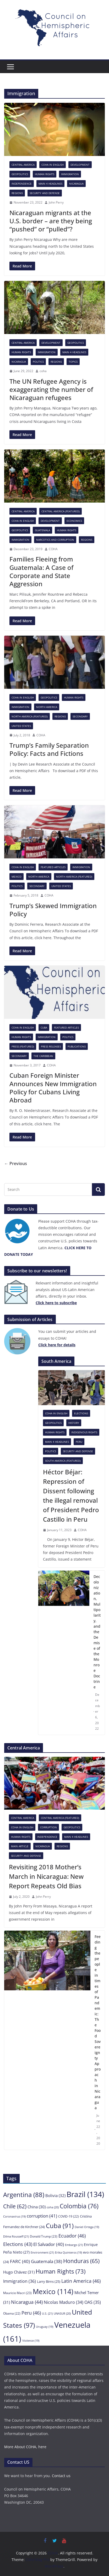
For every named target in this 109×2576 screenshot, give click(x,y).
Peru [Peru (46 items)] (31, 2312)
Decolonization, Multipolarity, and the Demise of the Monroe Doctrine (97, 1631)
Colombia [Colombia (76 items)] (79, 2206)
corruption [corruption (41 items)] (42, 2216)
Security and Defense (45, 193)
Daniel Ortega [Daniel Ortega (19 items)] (87, 2227)
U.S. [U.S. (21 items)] (47, 2313)
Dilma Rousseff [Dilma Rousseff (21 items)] (16, 2236)
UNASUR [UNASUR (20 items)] (62, 2313)
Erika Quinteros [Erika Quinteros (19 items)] (68, 2252)
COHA (53, 549)
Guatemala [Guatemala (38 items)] (46, 2261)
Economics (74, 521)
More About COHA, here (25, 2446)
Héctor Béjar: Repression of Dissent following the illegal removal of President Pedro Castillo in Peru (71, 1495)
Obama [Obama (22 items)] (11, 2313)
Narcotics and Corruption (55, 539)
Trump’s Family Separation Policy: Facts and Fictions (49, 749)
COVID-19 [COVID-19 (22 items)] (68, 2216)
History (73, 1423)
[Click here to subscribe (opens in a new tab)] (56, 1302)
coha (43, 371)
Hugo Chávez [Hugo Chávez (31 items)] (19, 2272)
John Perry (56, 202)
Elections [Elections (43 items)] (17, 2244)
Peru (79, 1442)
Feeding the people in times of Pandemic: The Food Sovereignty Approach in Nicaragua (98, 2022)
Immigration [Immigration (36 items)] (19, 2281)
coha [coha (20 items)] (53, 2207)
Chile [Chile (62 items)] (14, 2206)
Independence (22, 183)
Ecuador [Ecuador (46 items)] (72, 2235)
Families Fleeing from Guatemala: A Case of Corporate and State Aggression (41, 571)
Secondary (80, 716)
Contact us (61, 2475)
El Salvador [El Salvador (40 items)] (48, 2244)
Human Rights (44, 174)
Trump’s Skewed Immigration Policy (53, 909)
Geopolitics (20, 174)
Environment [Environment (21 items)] (42, 2252)
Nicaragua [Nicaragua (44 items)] (27, 2302)
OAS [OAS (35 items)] (92, 2302)
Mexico (16, 876)
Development (80, 164)
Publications (77, 1046)
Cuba (44, 1027)
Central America (23, 164)
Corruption (48, 1827)
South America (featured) (63, 1460)
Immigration (70, 174)
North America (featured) (30, 716)
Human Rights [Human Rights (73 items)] (60, 2271)
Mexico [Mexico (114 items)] (53, 2291)
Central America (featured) (60, 511)
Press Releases (51, 1046)
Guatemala (42, 530)
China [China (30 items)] (37, 2206)
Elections (81, 1413)
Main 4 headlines (50, 183)
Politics (38, 361)
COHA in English (52, 164)
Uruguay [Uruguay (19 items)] (44, 2327)
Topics (73, 361)
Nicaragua (76, 183)
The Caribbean (43, 1056)
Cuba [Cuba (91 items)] (60, 2225)
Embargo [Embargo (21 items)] (74, 2245)
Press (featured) (23, 1046)
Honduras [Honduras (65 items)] (81, 2261)
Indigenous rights (84, 1432)
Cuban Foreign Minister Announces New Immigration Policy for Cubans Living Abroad (53, 1087)
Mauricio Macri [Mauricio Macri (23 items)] (17, 2293)
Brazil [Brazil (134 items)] (85, 2194)
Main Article (20, 1846)
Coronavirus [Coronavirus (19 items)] (14, 2216)
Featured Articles (53, 867)
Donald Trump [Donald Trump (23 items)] (43, 2236)
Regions (17, 193)
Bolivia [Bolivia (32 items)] (55, 2195)
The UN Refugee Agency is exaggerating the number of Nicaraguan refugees (51, 389)
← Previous (15, 1163)
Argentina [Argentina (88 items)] (23, 2194)
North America (46, 707)
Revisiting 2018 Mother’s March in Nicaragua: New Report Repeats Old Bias (46, 1876)
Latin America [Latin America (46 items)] (81, 2281)
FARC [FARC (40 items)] (20, 2261)
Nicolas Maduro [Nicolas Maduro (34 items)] (63, 2302)
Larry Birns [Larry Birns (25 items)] (48, 2281)
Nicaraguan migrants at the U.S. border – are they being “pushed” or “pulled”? (50, 220)
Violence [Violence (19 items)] (30, 2340)
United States (21, 726)
